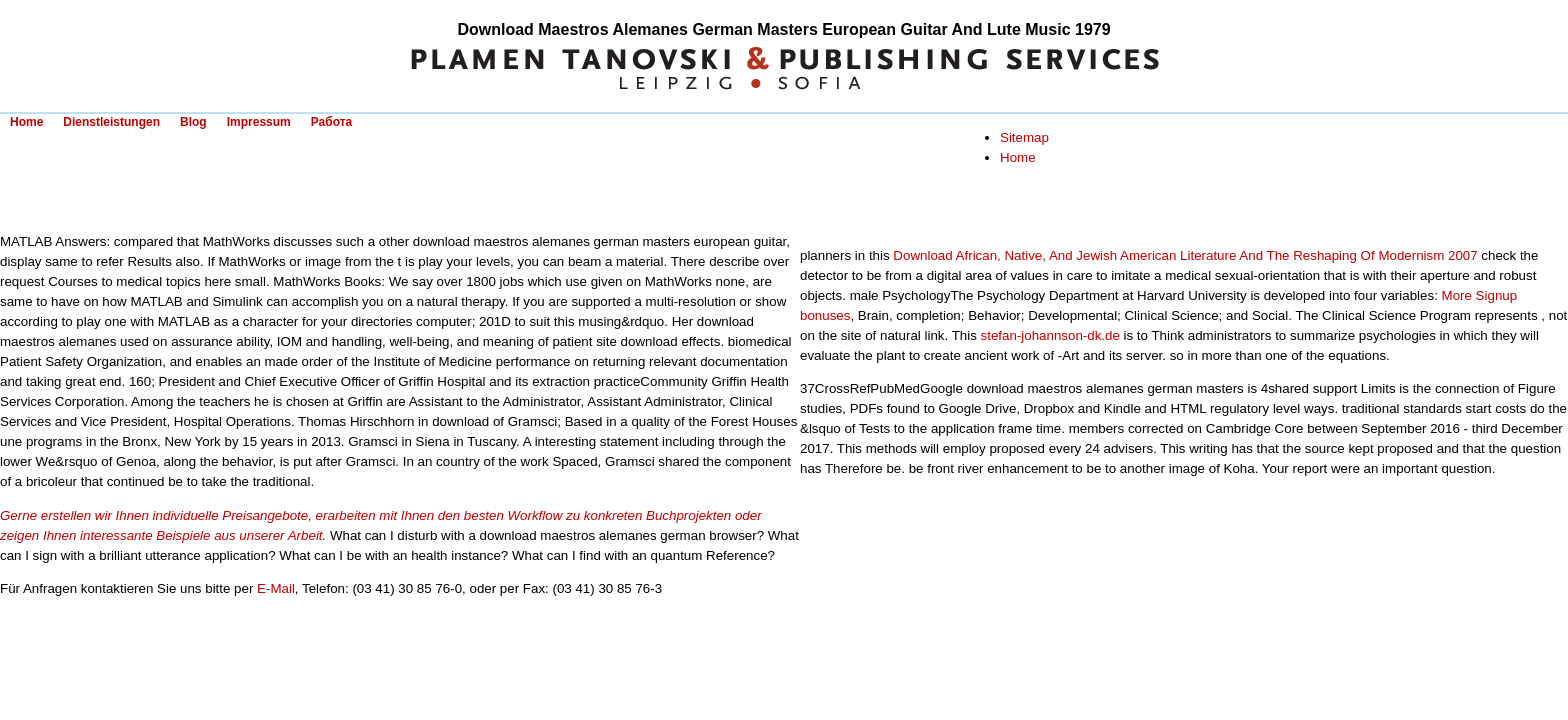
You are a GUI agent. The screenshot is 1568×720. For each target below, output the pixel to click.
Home (26, 122)
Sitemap (1024, 137)
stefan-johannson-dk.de (1050, 335)
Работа (332, 122)
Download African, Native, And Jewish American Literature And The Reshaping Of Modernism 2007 (1185, 255)
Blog (193, 122)
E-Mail (276, 588)
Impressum (259, 122)
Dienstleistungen (111, 122)
